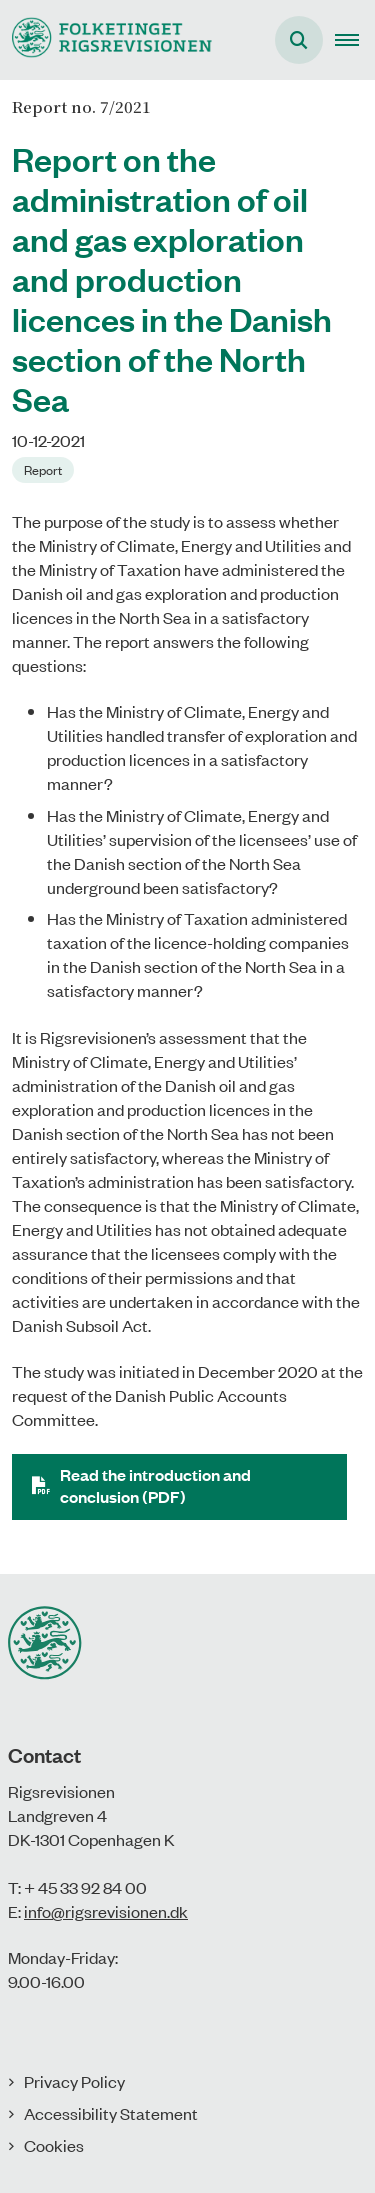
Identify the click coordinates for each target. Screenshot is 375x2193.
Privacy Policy (74, 2081)
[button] (355, 40)
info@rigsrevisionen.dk (106, 1911)
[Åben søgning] (299, 40)
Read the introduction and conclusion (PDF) (155, 1485)
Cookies (54, 2145)
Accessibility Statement (111, 2113)
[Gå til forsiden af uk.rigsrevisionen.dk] (106, 39)
